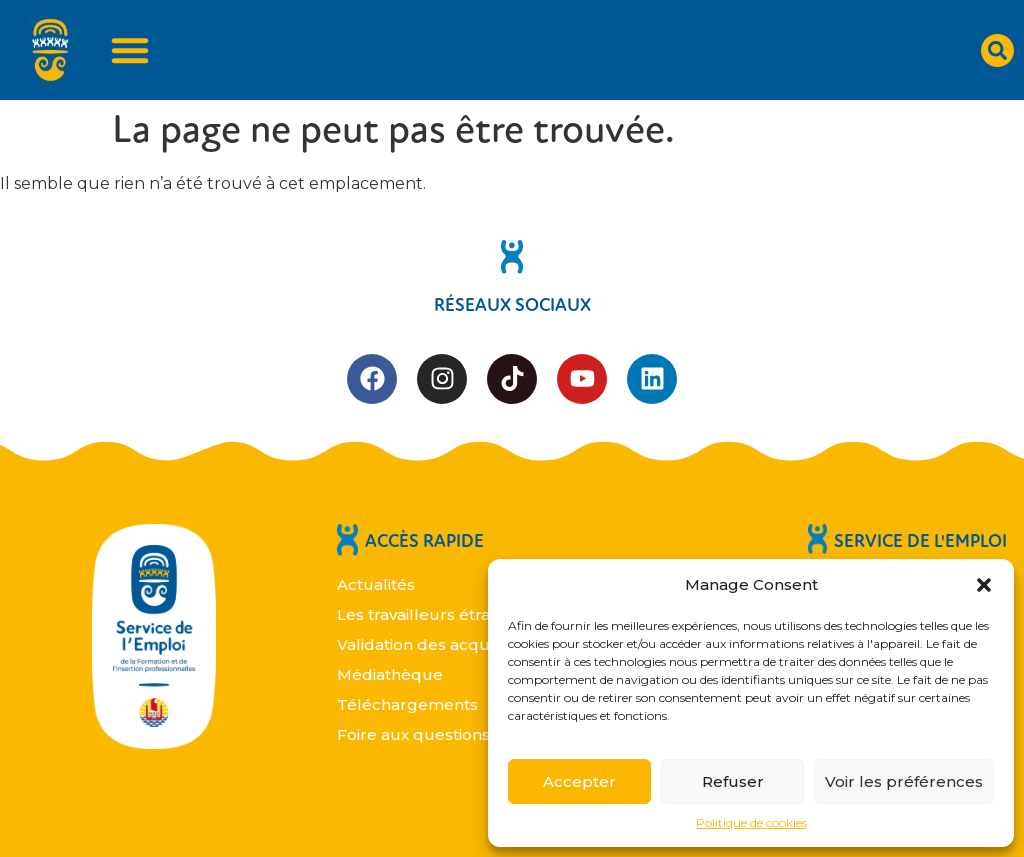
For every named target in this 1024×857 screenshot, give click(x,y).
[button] (984, 585)
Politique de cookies (751, 822)
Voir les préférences (904, 781)
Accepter (579, 781)
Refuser (733, 781)
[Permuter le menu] (130, 50)
